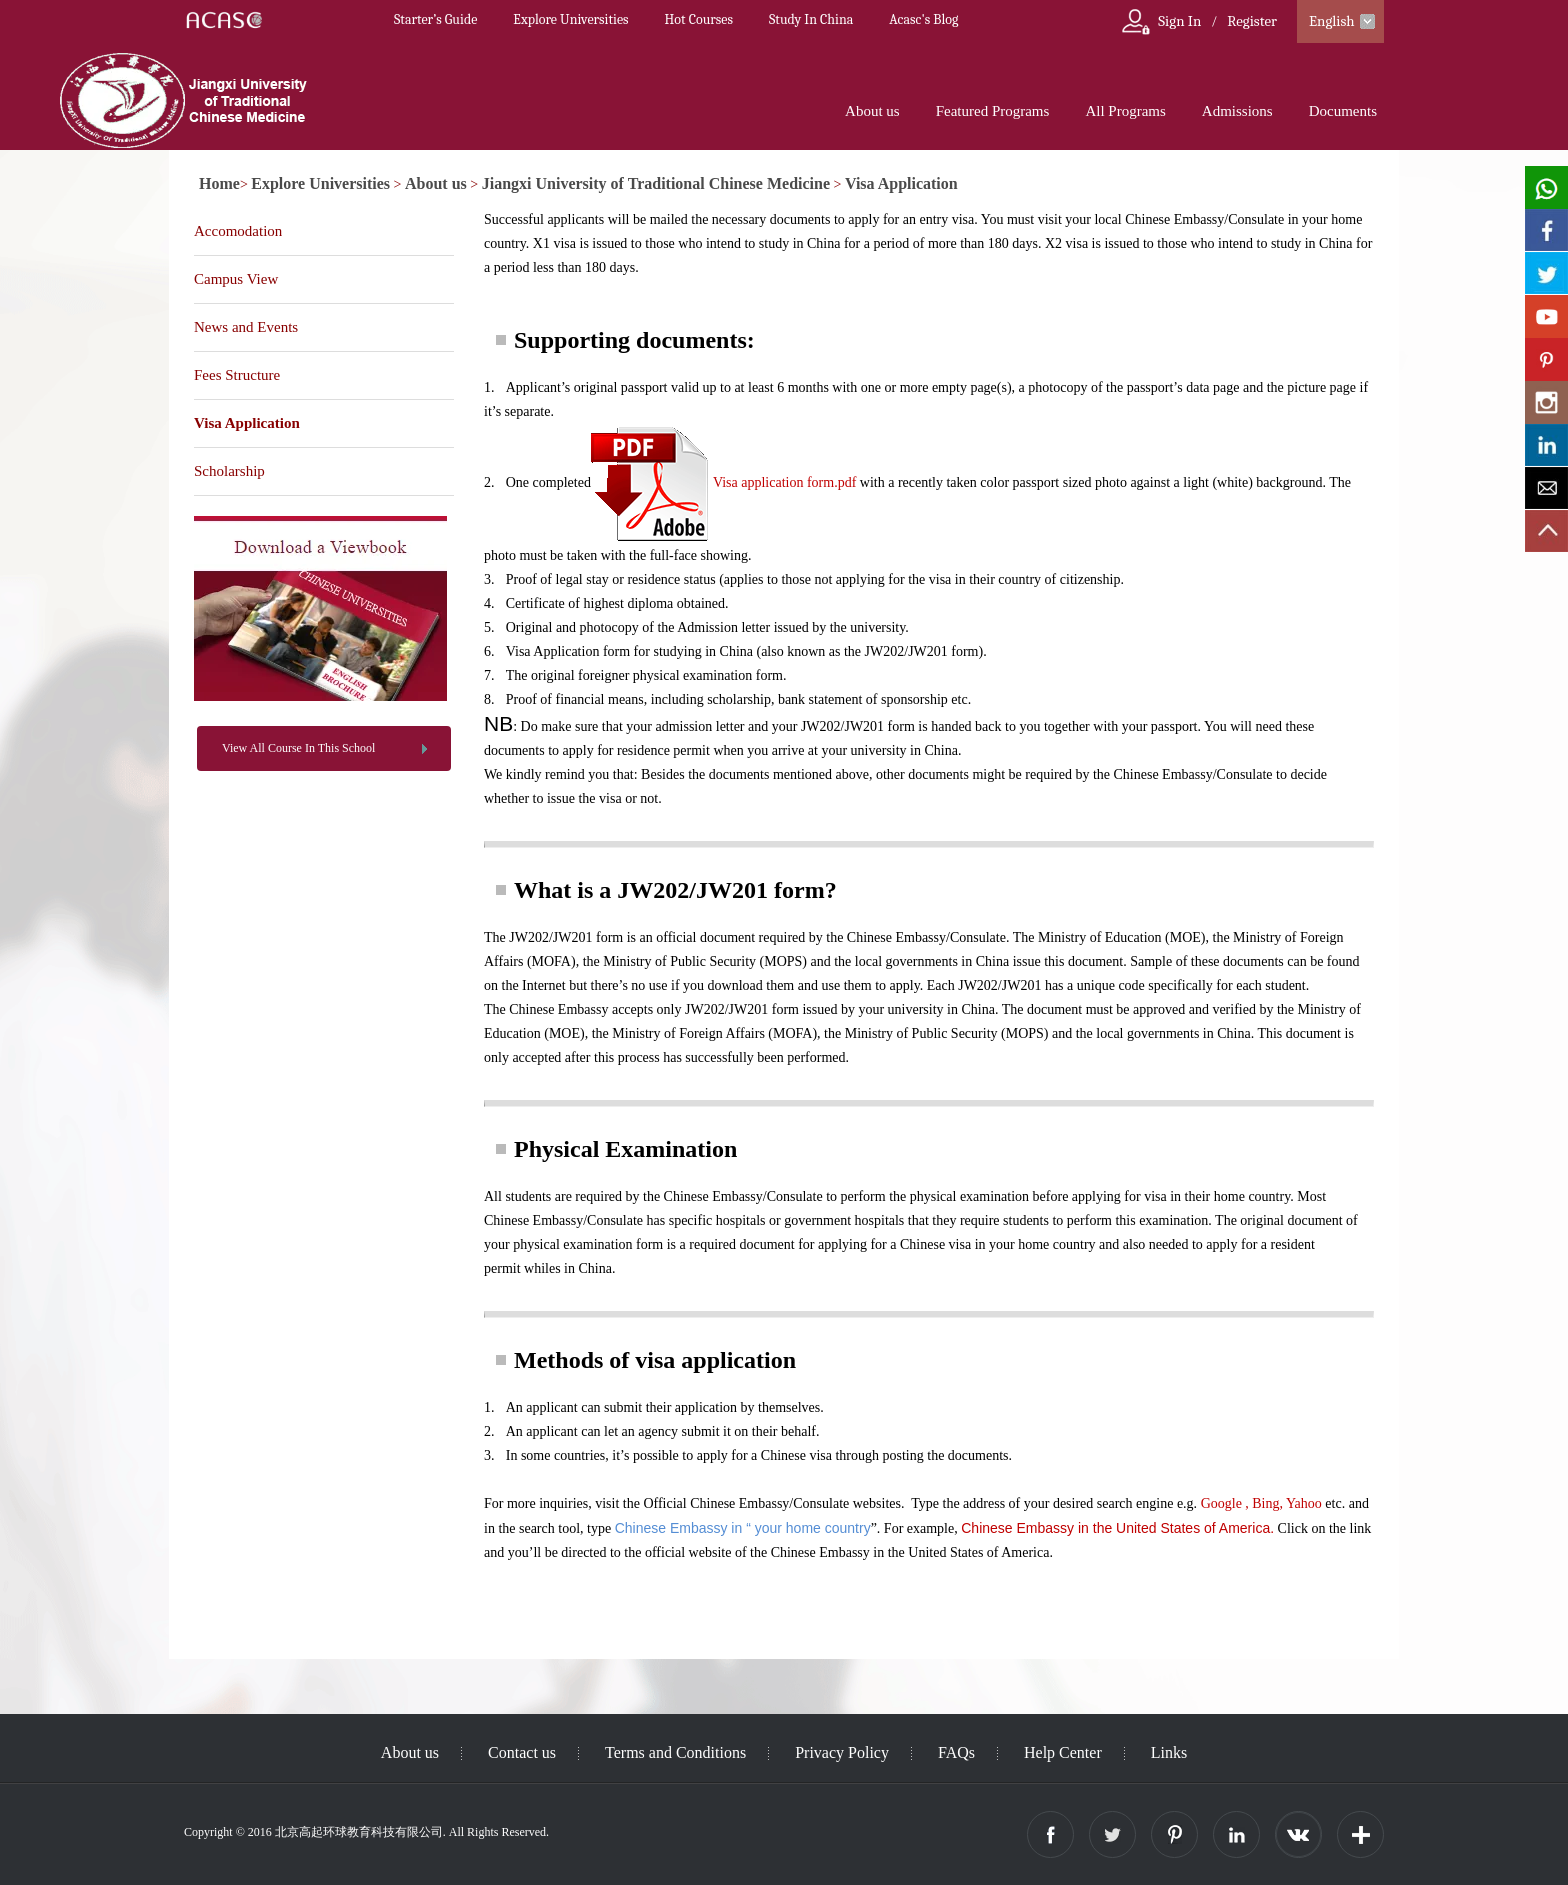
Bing (1265, 1503)
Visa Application (901, 183)
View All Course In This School (298, 748)
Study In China (811, 19)
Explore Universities (570, 19)
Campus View (236, 279)
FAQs (956, 1752)
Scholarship (229, 471)
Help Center (1063, 1752)
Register (1252, 21)
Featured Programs (993, 111)
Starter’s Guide (435, 19)
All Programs (1125, 111)
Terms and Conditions (675, 1752)
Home (219, 183)
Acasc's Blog (923, 19)
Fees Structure (237, 375)
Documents (1343, 111)
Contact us (522, 1752)
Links (1169, 1752)
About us (872, 111)
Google (1221, 1503)
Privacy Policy (842, 1752)
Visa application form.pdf (784, 482)
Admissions (1237, 111)
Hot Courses (699, 19)
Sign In (1179, 21)
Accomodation (238, 231)
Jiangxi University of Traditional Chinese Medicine (656, 183)
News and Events (246, 327)
